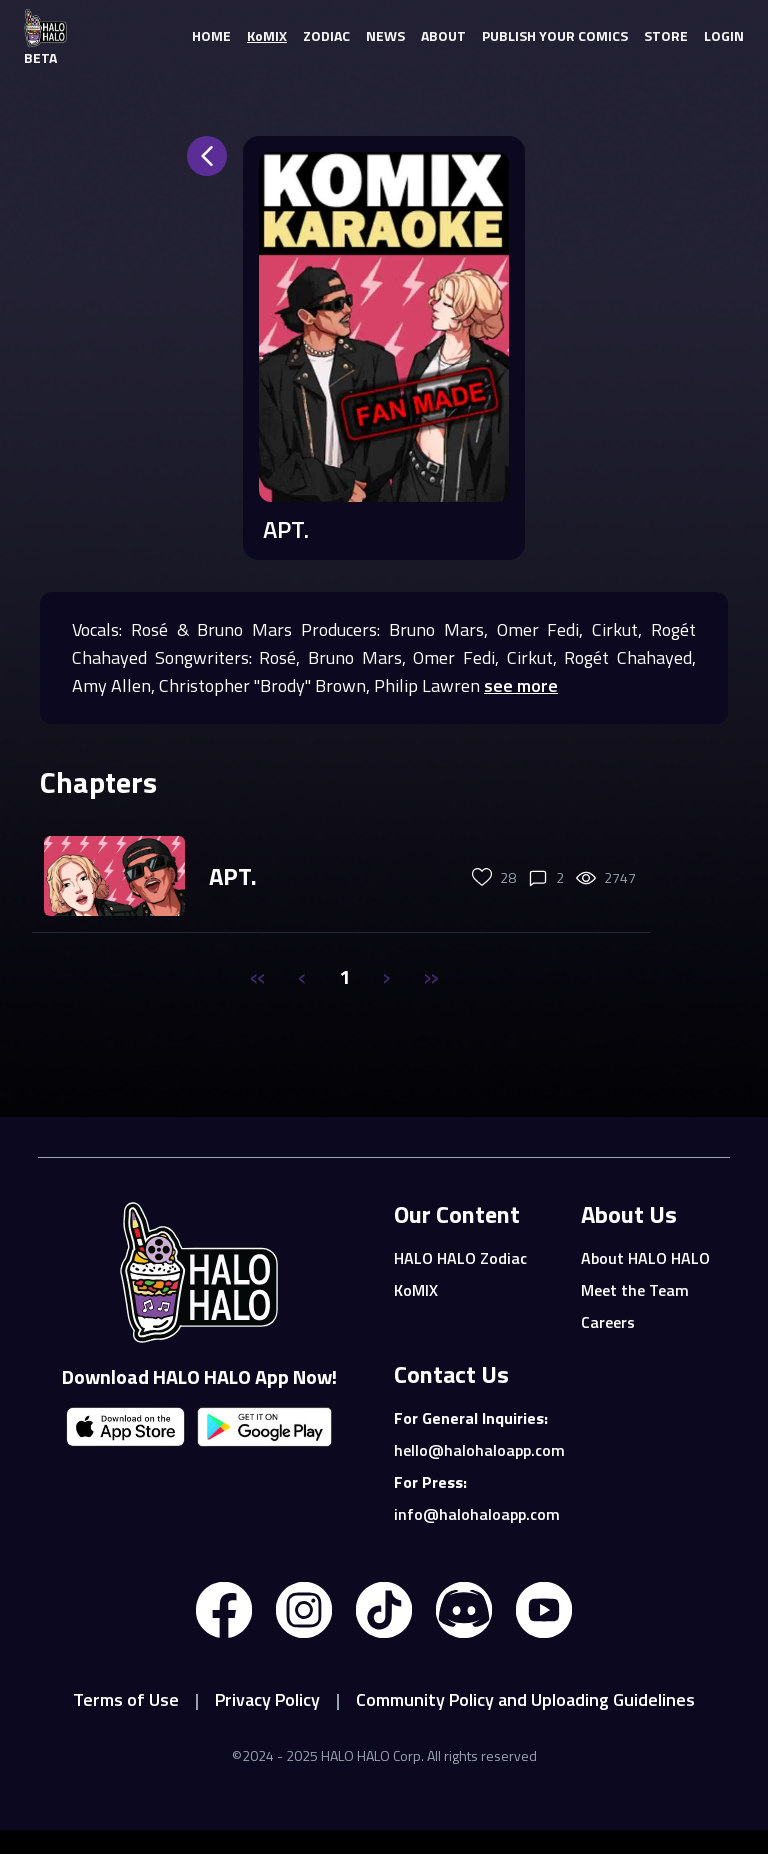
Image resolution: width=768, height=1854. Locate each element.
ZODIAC (326, 35)
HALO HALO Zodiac (460, 1258)
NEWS (385, 35)
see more (521, 685)
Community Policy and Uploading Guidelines (525, 1699)
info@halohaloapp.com (475, 1514)
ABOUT (443, 35)
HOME (211, 35)
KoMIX (267, 35)
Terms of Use (126, 1699)
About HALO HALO (645, 1258)
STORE (666, 35)
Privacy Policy (267, 1699)
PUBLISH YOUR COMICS (555, 35)
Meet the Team (635, 1290)
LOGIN (724, 35)
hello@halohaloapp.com (475, 1450)
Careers (608, 1322)
